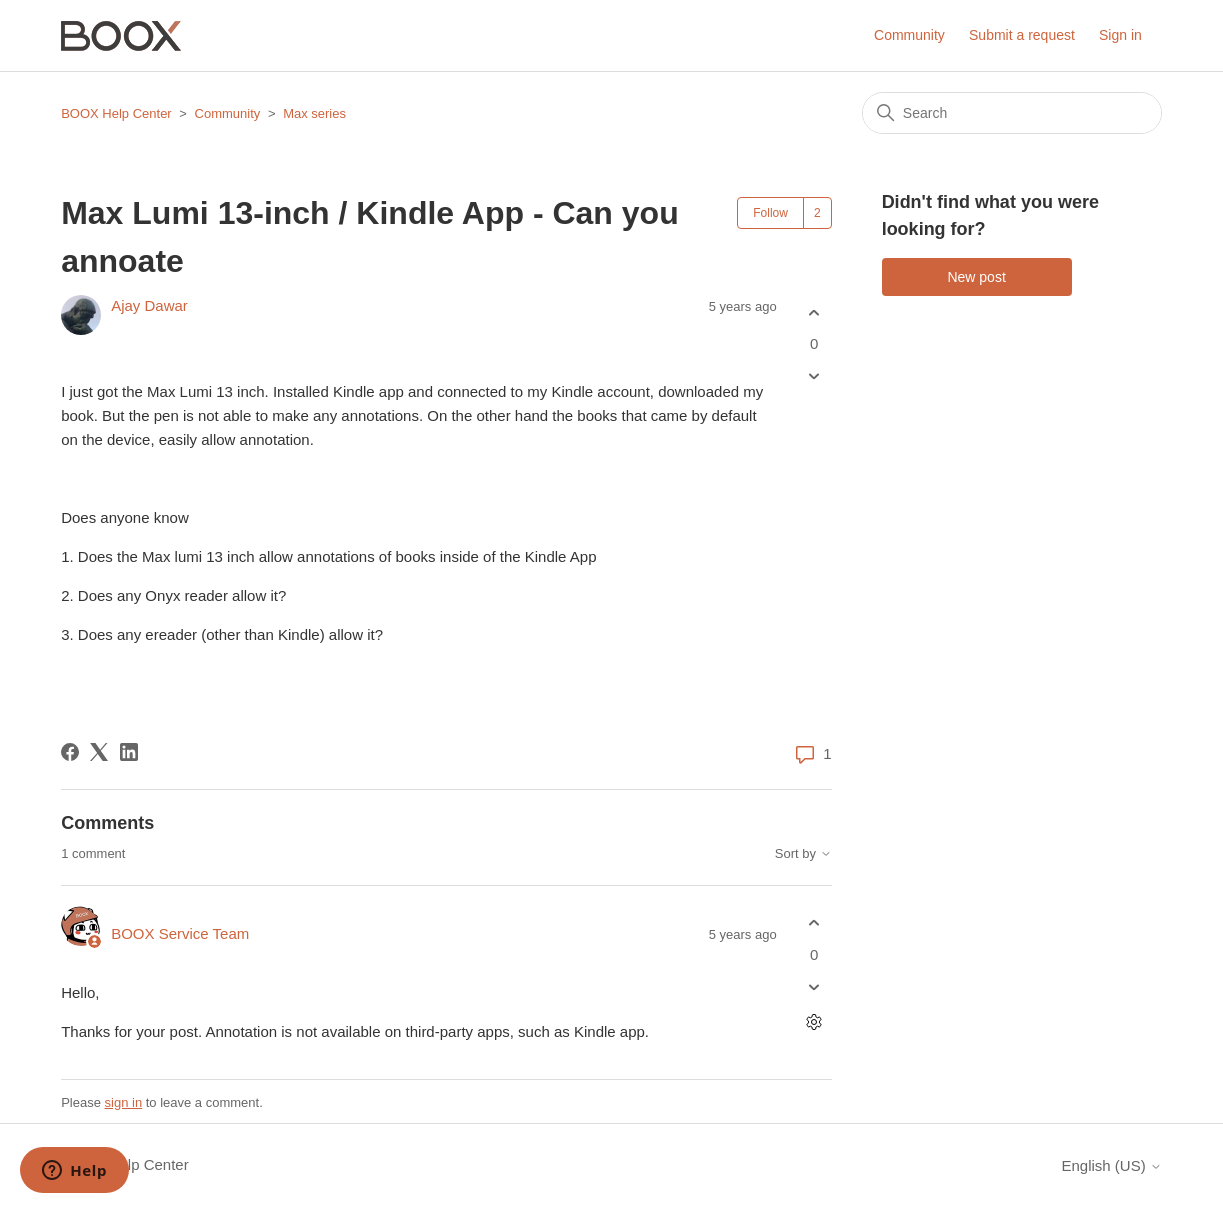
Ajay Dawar (149, 305)
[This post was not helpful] (814, 376)
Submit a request (1022, 35)
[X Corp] (99, 752)
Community (909, 35)
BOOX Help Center (116, 113)
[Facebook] (70, 752)
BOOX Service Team (180, 933)
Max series (314, 113)
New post (976, 277)
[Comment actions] (814, 1021)
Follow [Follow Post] (770, 213)
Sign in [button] (1120, 35)
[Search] (1012, 113)
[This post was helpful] (814, 312)
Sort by (803, 854)
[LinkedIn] (129, 752)
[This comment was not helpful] (814, 986)
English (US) (1111, 1165)
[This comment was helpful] (814, 923)
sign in (124, 1102)
